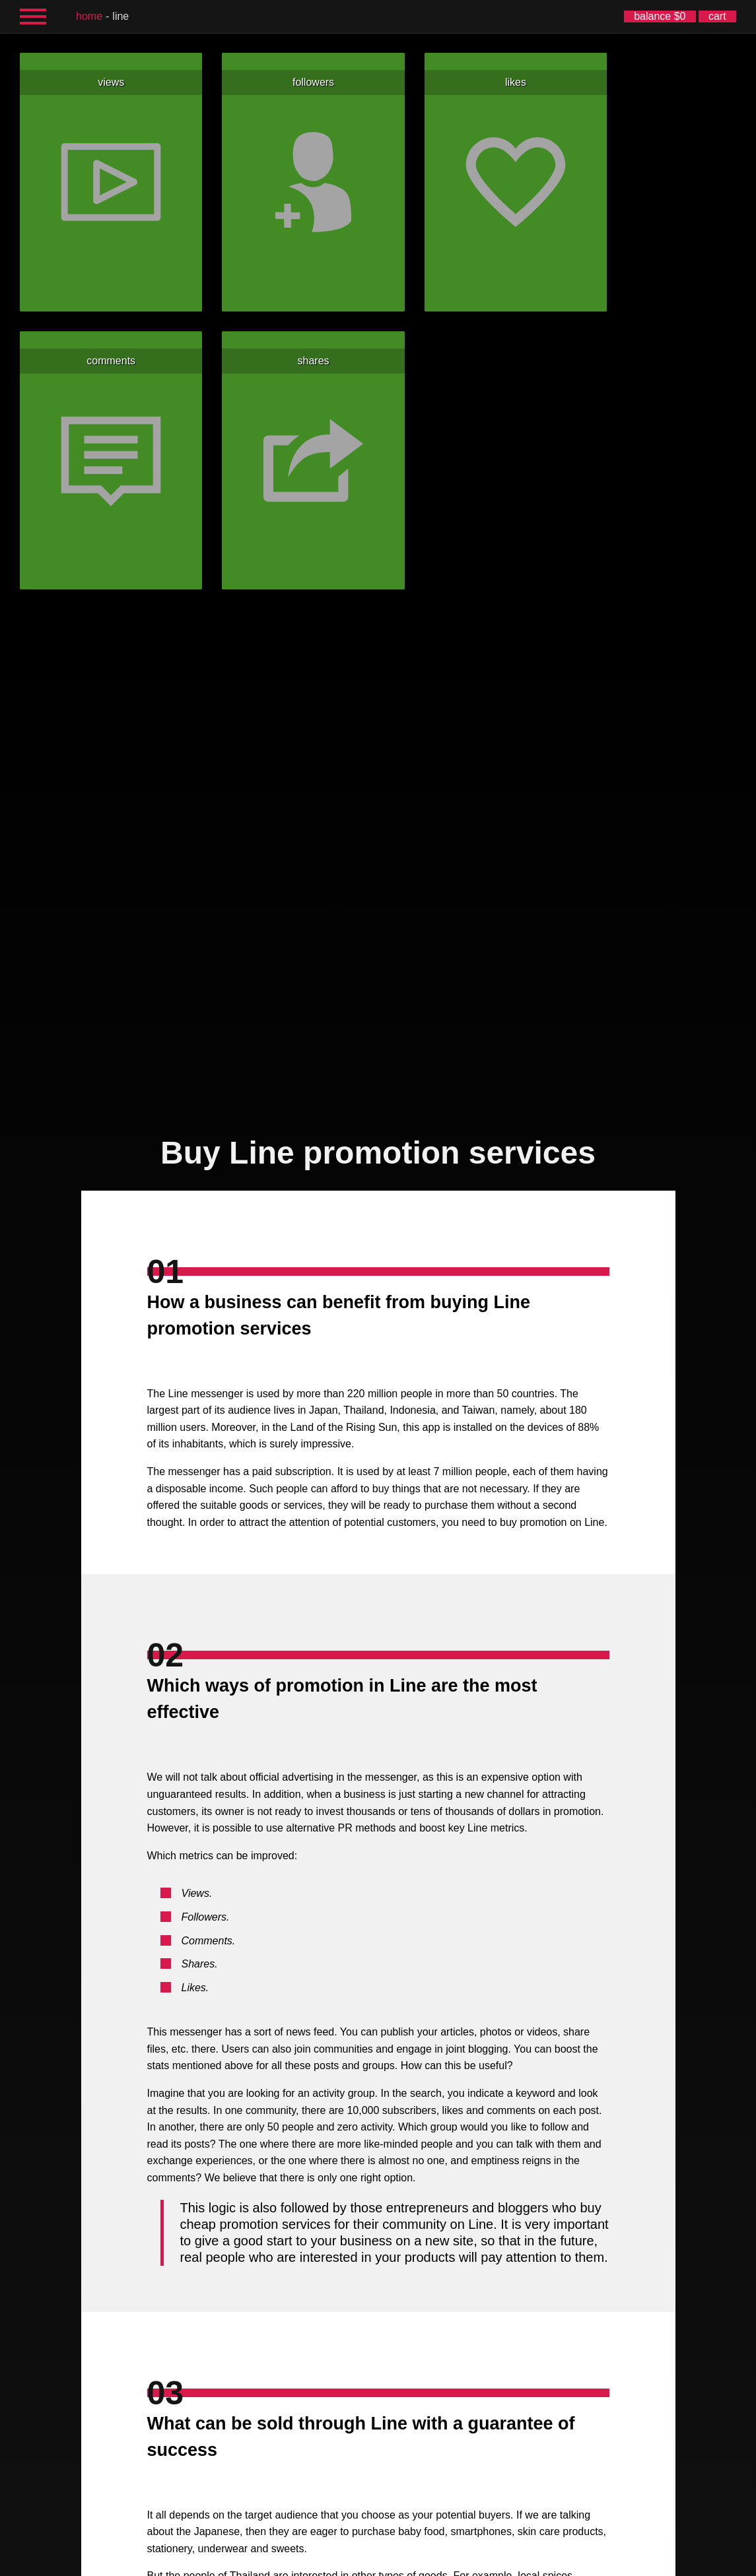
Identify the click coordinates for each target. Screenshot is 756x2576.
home (89, 16)
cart (717, 16)
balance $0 (659, 16)
